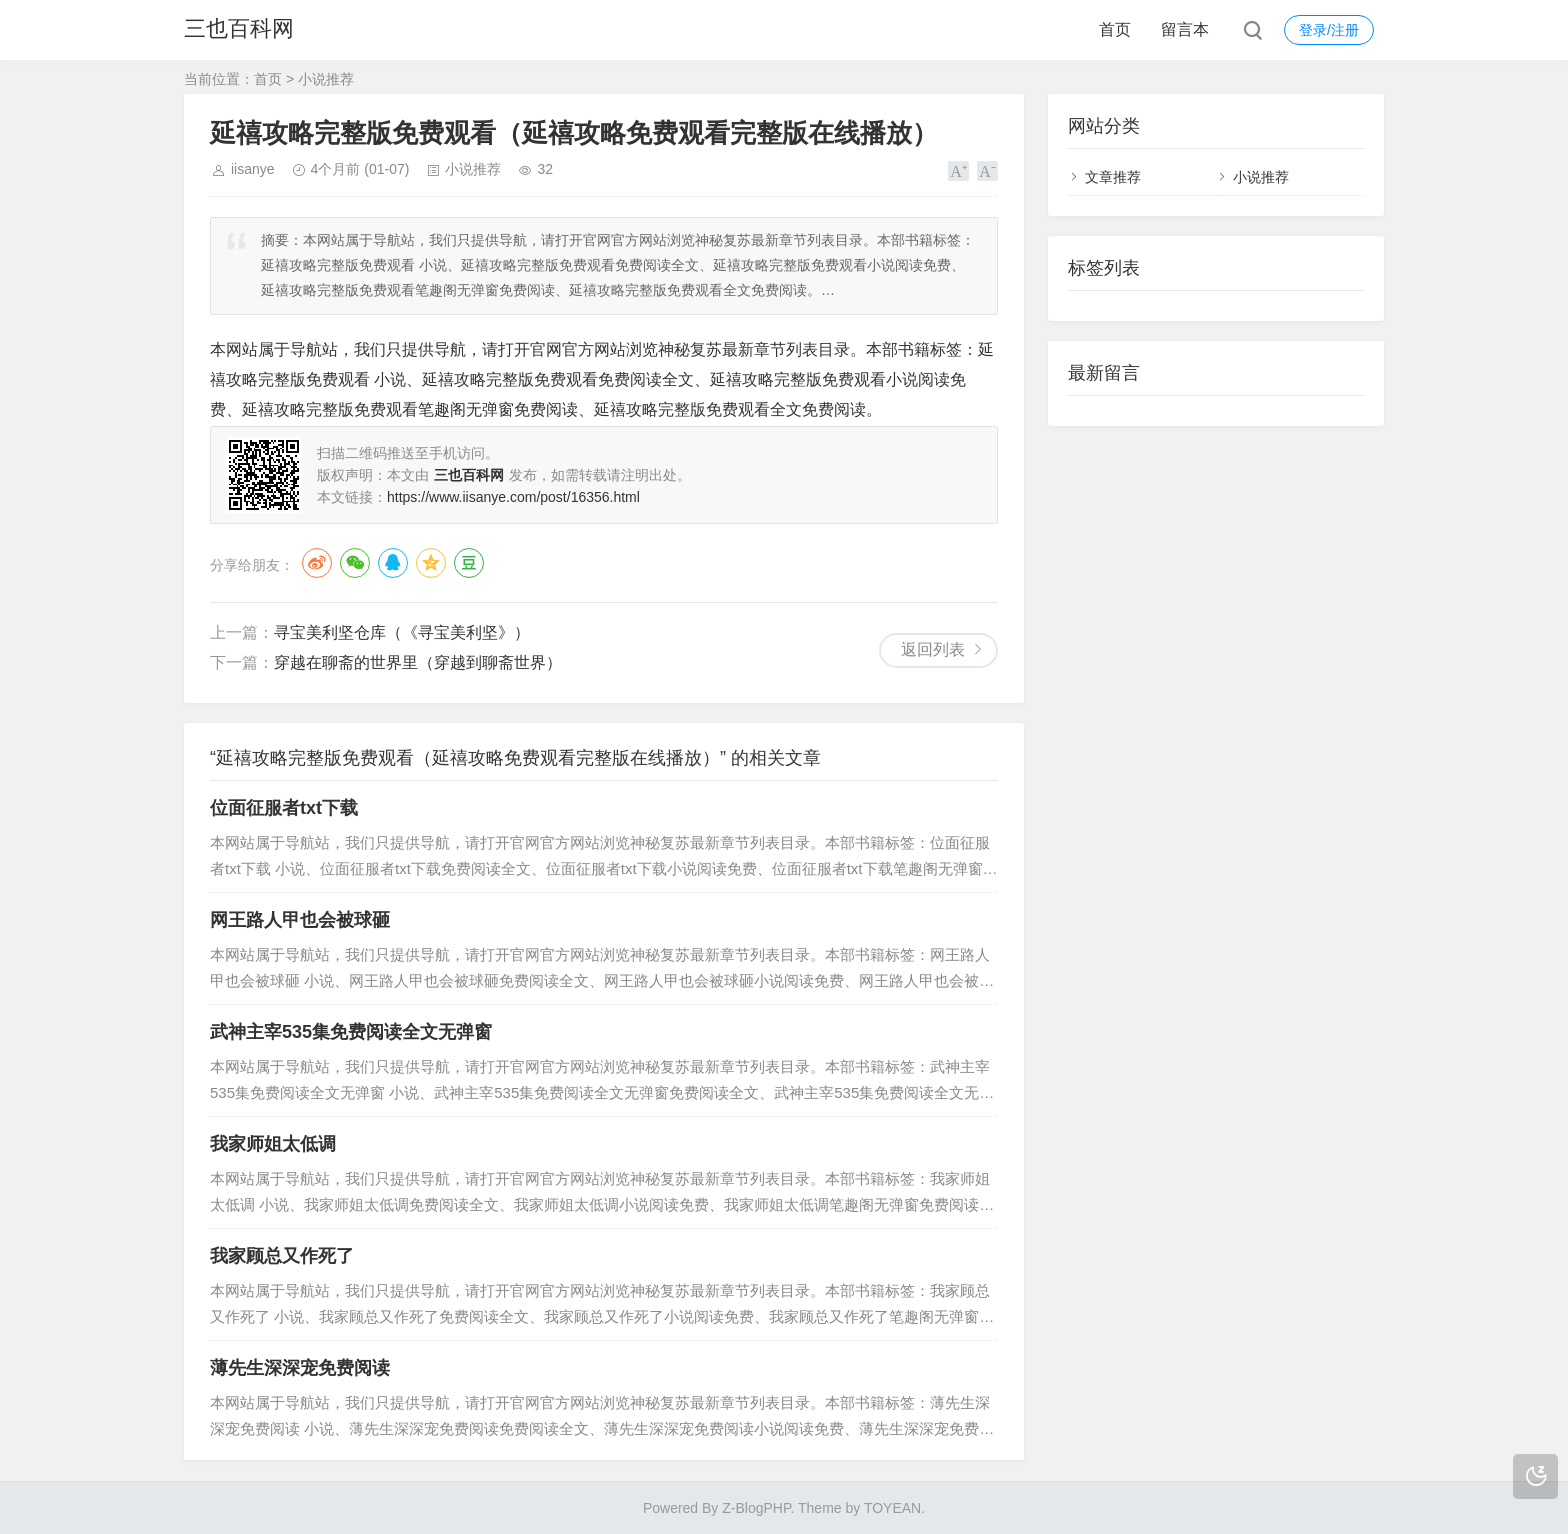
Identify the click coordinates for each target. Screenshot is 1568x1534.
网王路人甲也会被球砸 (300, 920)
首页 (1115, 29)
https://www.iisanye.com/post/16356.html (513, 497)
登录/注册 (1329, 30)
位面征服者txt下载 (284, 808)
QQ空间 (431, 563)
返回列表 (933, 649)
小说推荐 (326, 79)
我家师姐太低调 (273, 1144)
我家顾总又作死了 (282, 1256)
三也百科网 (239, 29)
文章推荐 (1113, 177)
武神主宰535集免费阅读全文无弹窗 (351, 1032)
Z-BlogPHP (756, 1508)
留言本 (1185, 29)
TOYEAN (892, 1508)
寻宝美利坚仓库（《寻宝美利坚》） (402, 632)
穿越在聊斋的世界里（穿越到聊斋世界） (418, 662)
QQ (393, 563)
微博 (317, 563)
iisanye (253, 169)
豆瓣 (469, 563)
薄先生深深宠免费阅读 (300, 1368)
